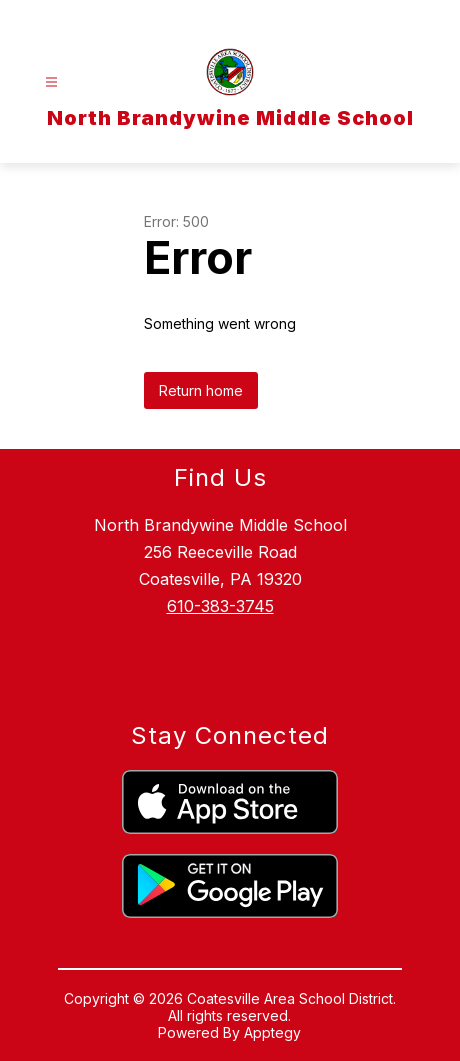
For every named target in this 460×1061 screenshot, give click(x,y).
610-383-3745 (220, 606)
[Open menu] (51, 82)
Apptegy (272, 1032)
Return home (201, 390)
